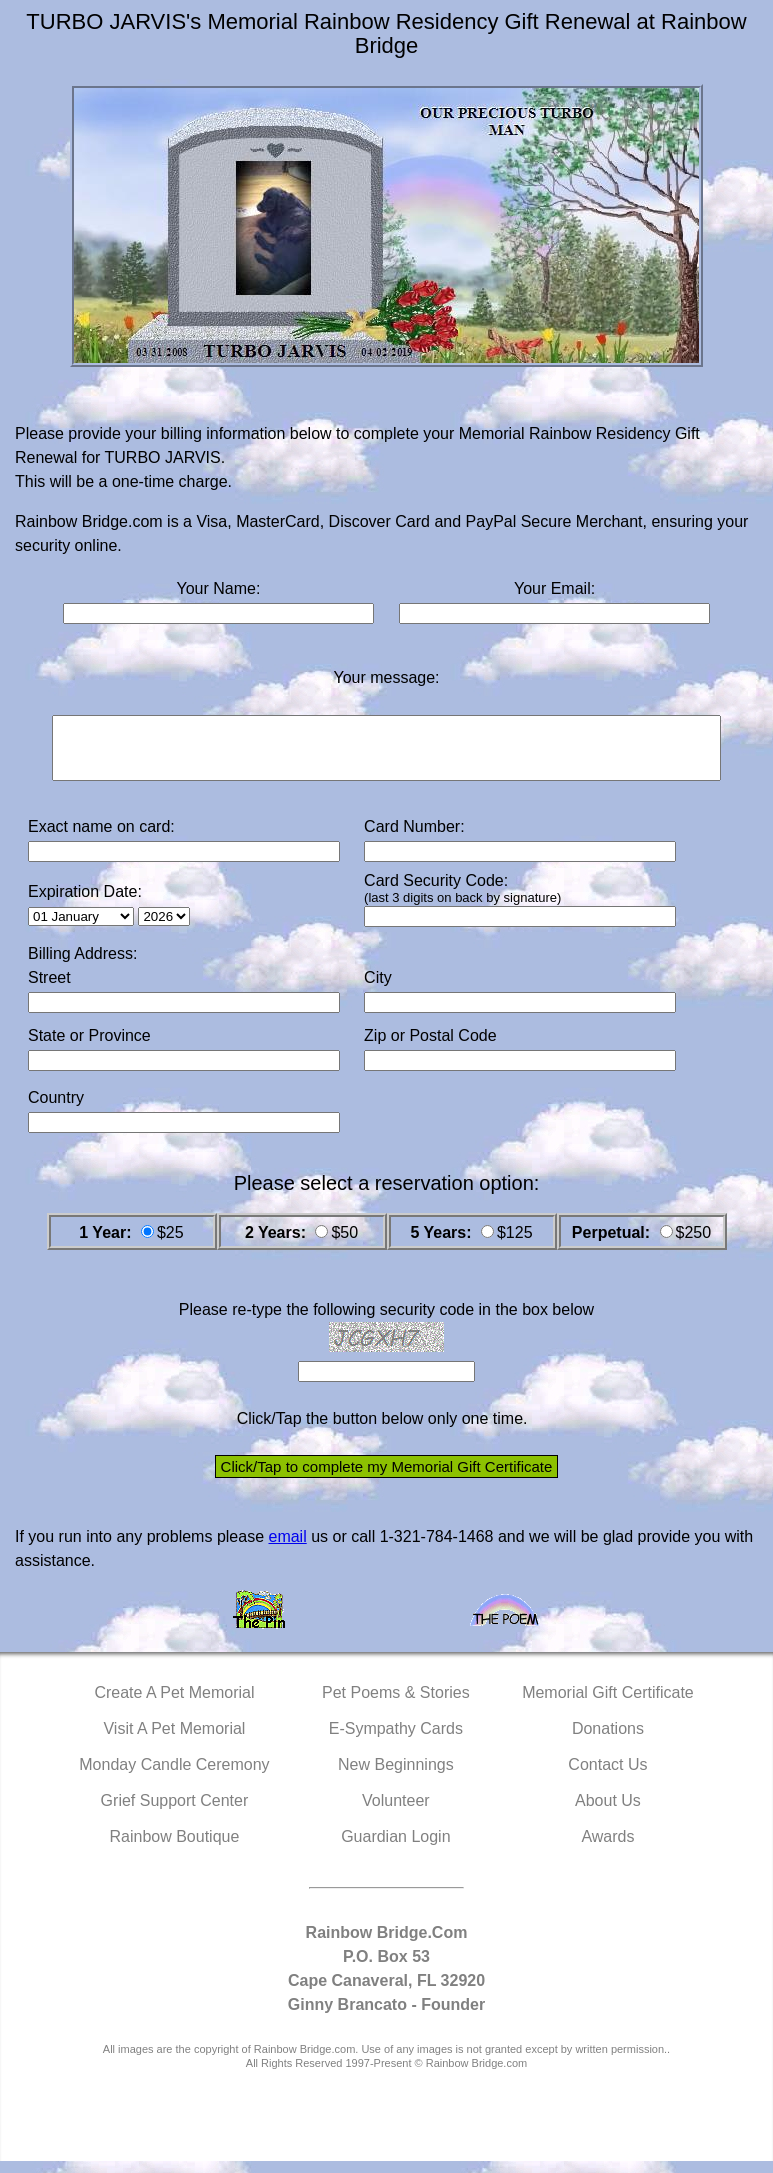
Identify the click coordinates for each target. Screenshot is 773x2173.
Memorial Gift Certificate (608, 1704)
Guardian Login (395, 1848)
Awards (607, 1848)
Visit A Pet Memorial (174, 1740)
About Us (608, 1812)
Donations (608, 1740)
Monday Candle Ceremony (174, 1776)
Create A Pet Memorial (174, 1704)
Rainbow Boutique (174, 1848)
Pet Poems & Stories (396, 1704)
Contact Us (607, 1776)
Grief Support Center (175, 1812)
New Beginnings (396, 1776)
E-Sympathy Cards (396, 1740)
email (287, 1548)
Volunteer (396, 1812)
